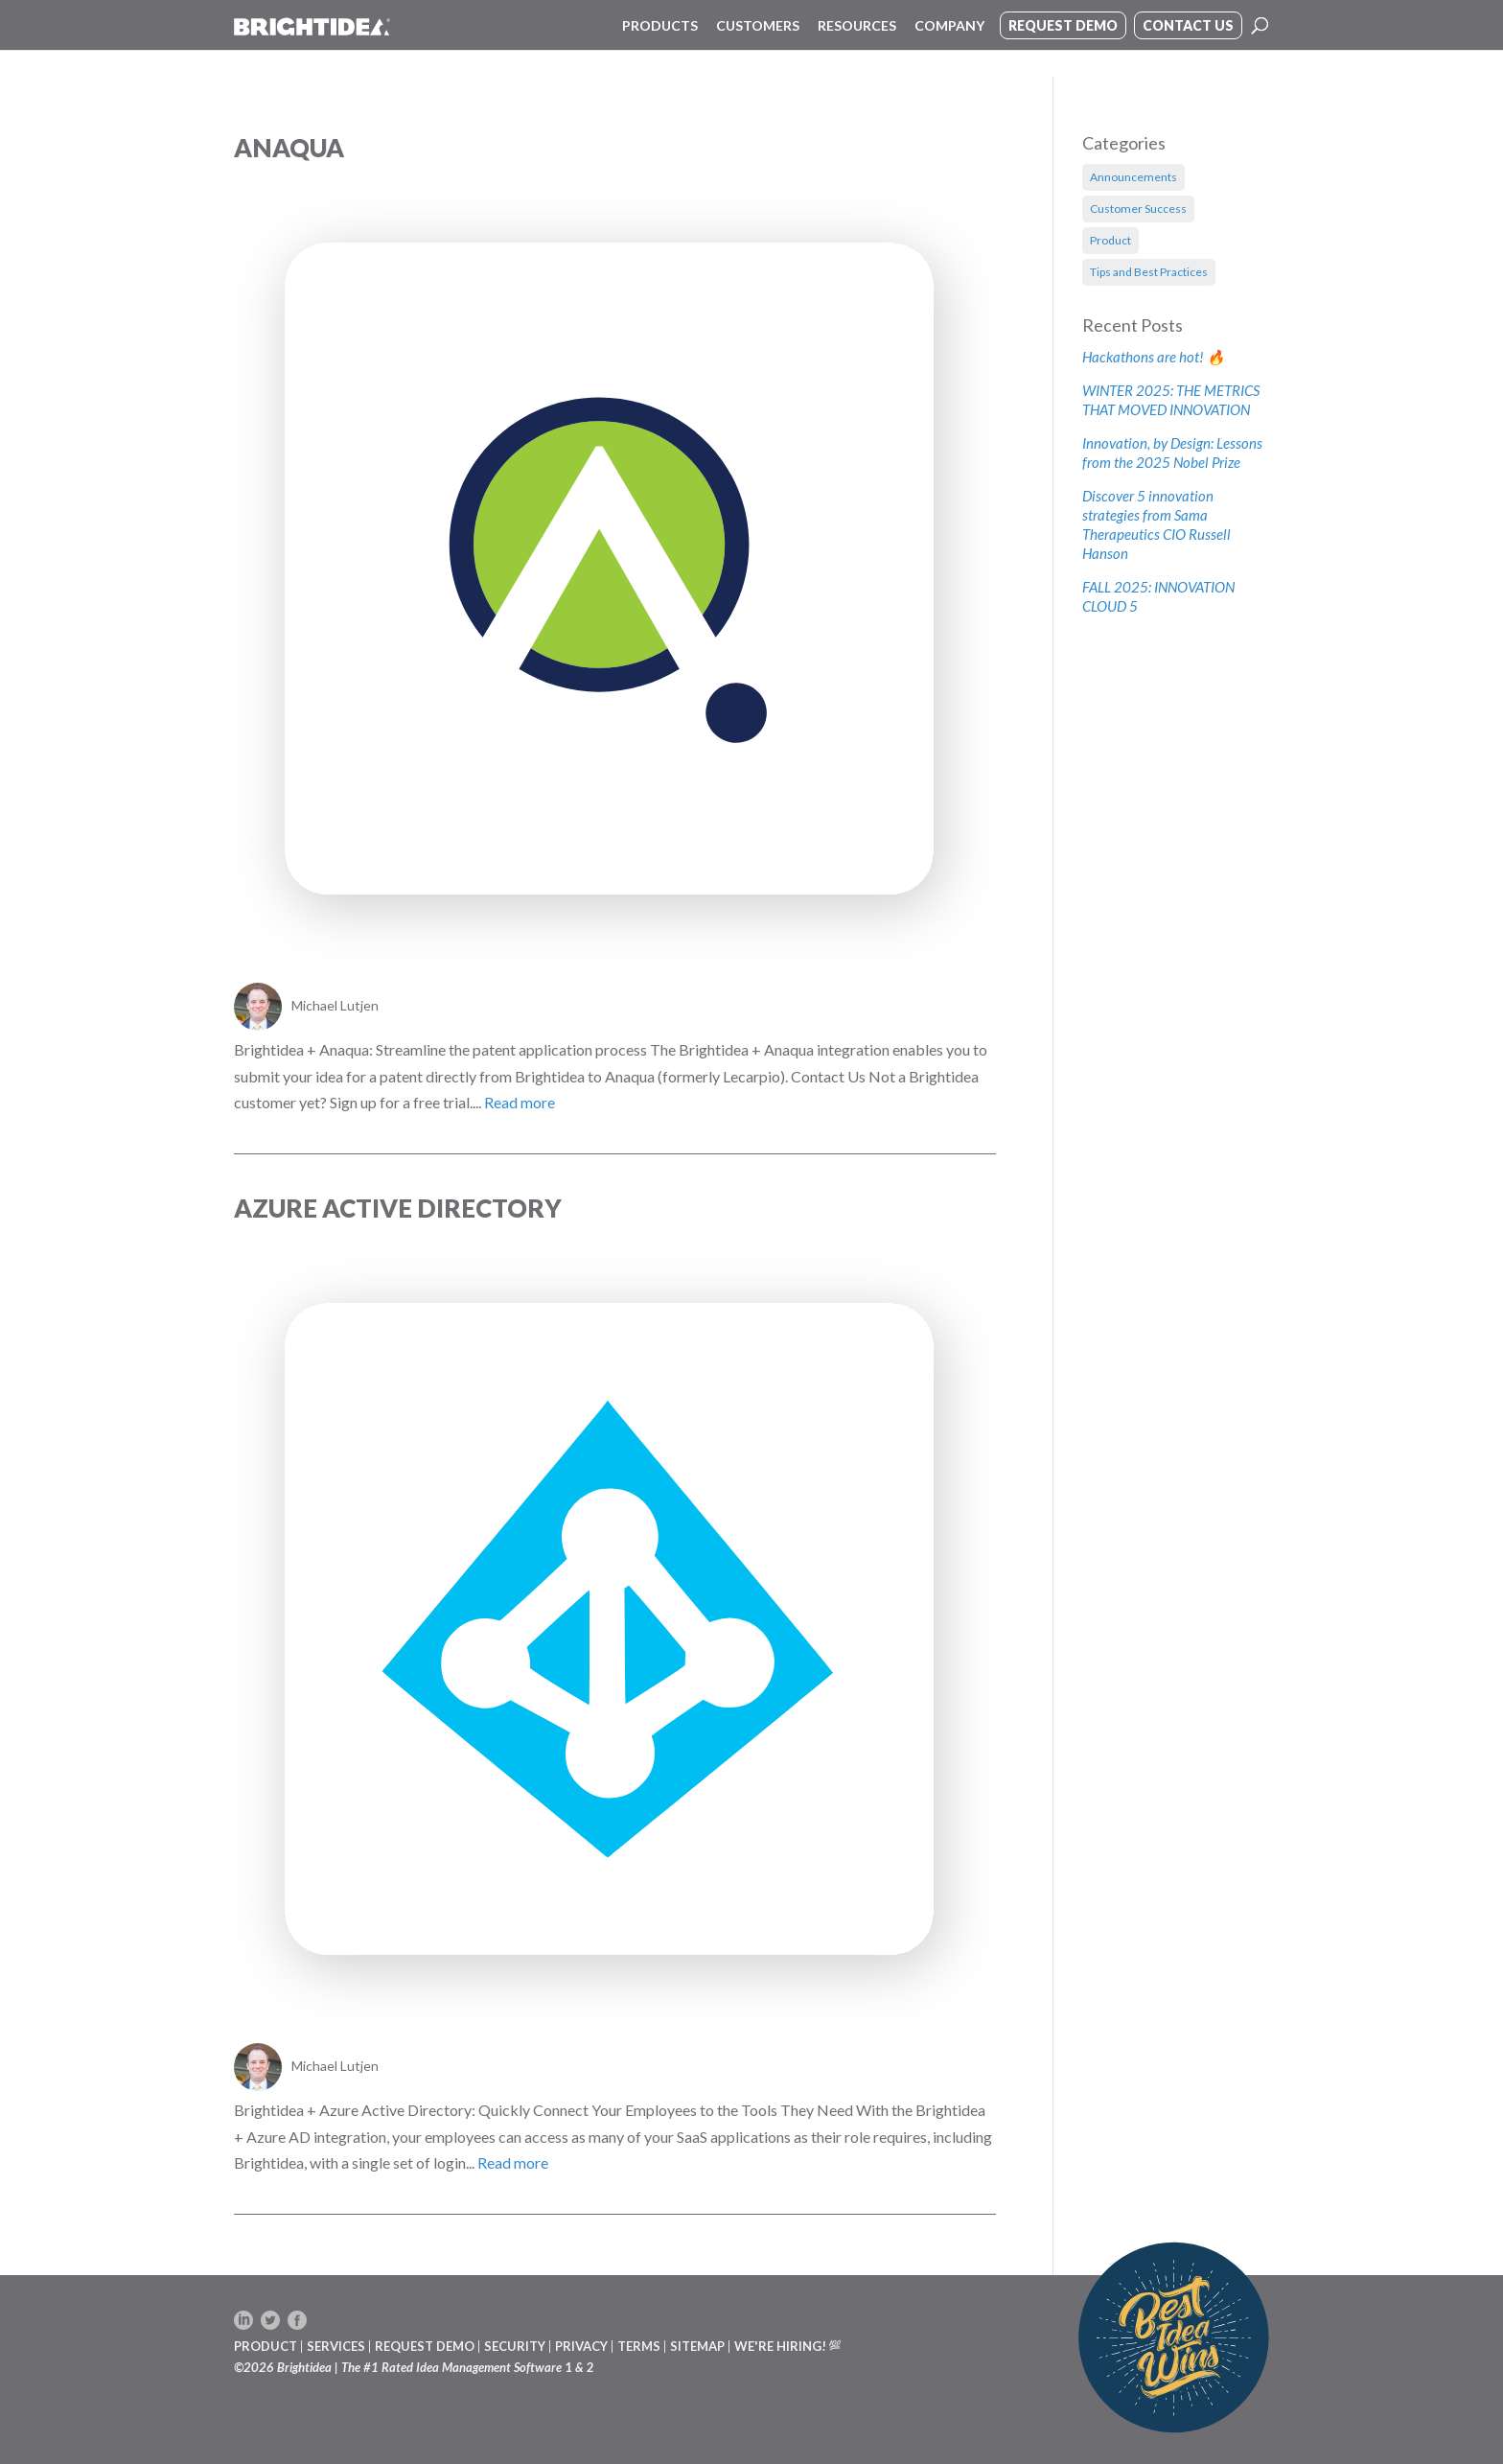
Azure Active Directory (398, 1208)
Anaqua (289, 147)
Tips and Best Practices (1149, 272)
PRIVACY (581, 2346)
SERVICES (336, 2346)
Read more (519, 1102)
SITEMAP (697, 2346)
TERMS (638, 2346)
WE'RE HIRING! (780, 2346)
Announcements (1133, 177)
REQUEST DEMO (424, 2346)
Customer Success (1138, 208)
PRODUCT (265, 2346)
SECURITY (514, 2346)
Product (1110, 240)
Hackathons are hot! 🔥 (1153, 356)
